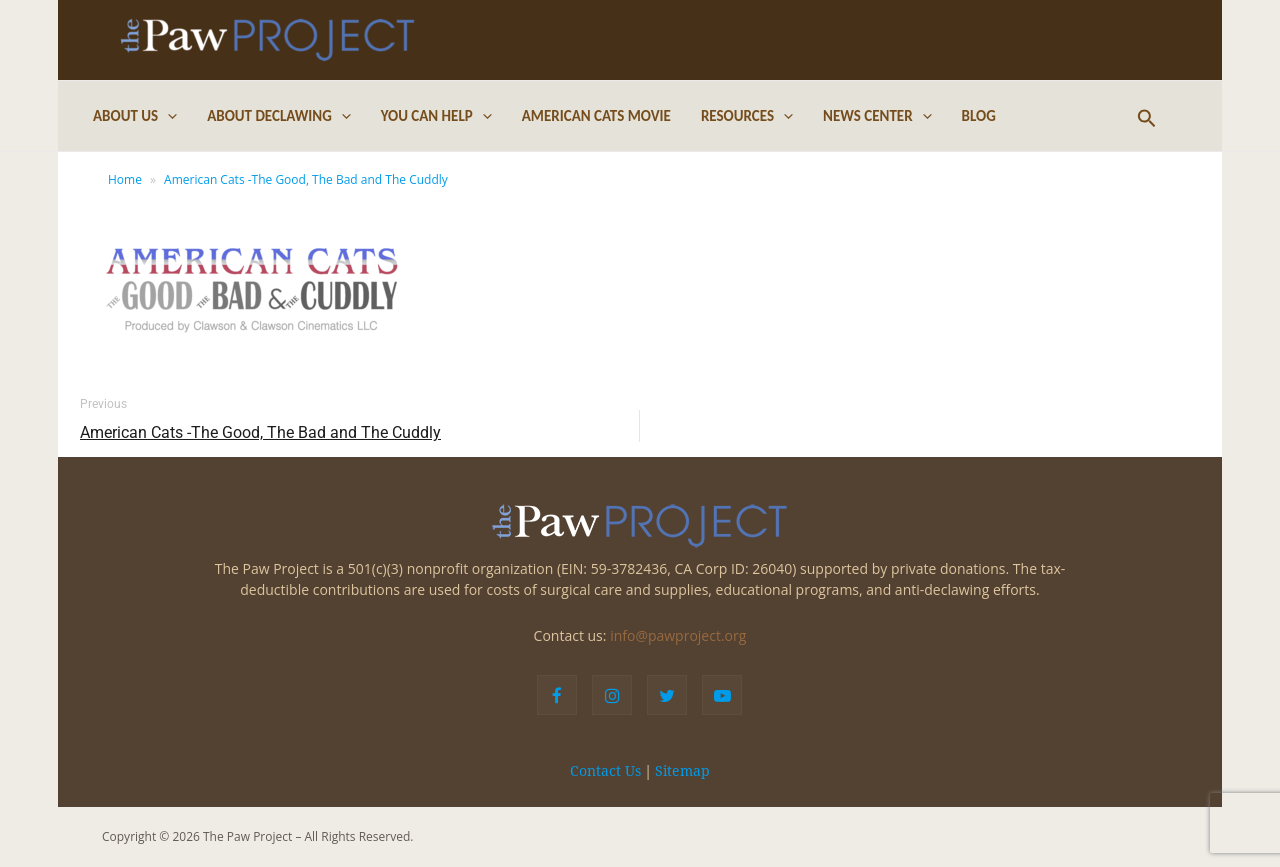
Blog (979, 116)
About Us (135, 116)
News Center (877, 116)
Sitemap (682, 771)
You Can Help (436, 116)
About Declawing (279, 116)
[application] (167, 116)
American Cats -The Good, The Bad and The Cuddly (306, 179)
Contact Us (605, 771)
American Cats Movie (596, 116)
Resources (747, 116)
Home (125, 179)
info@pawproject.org (678, 635)
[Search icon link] (1147, 116)
